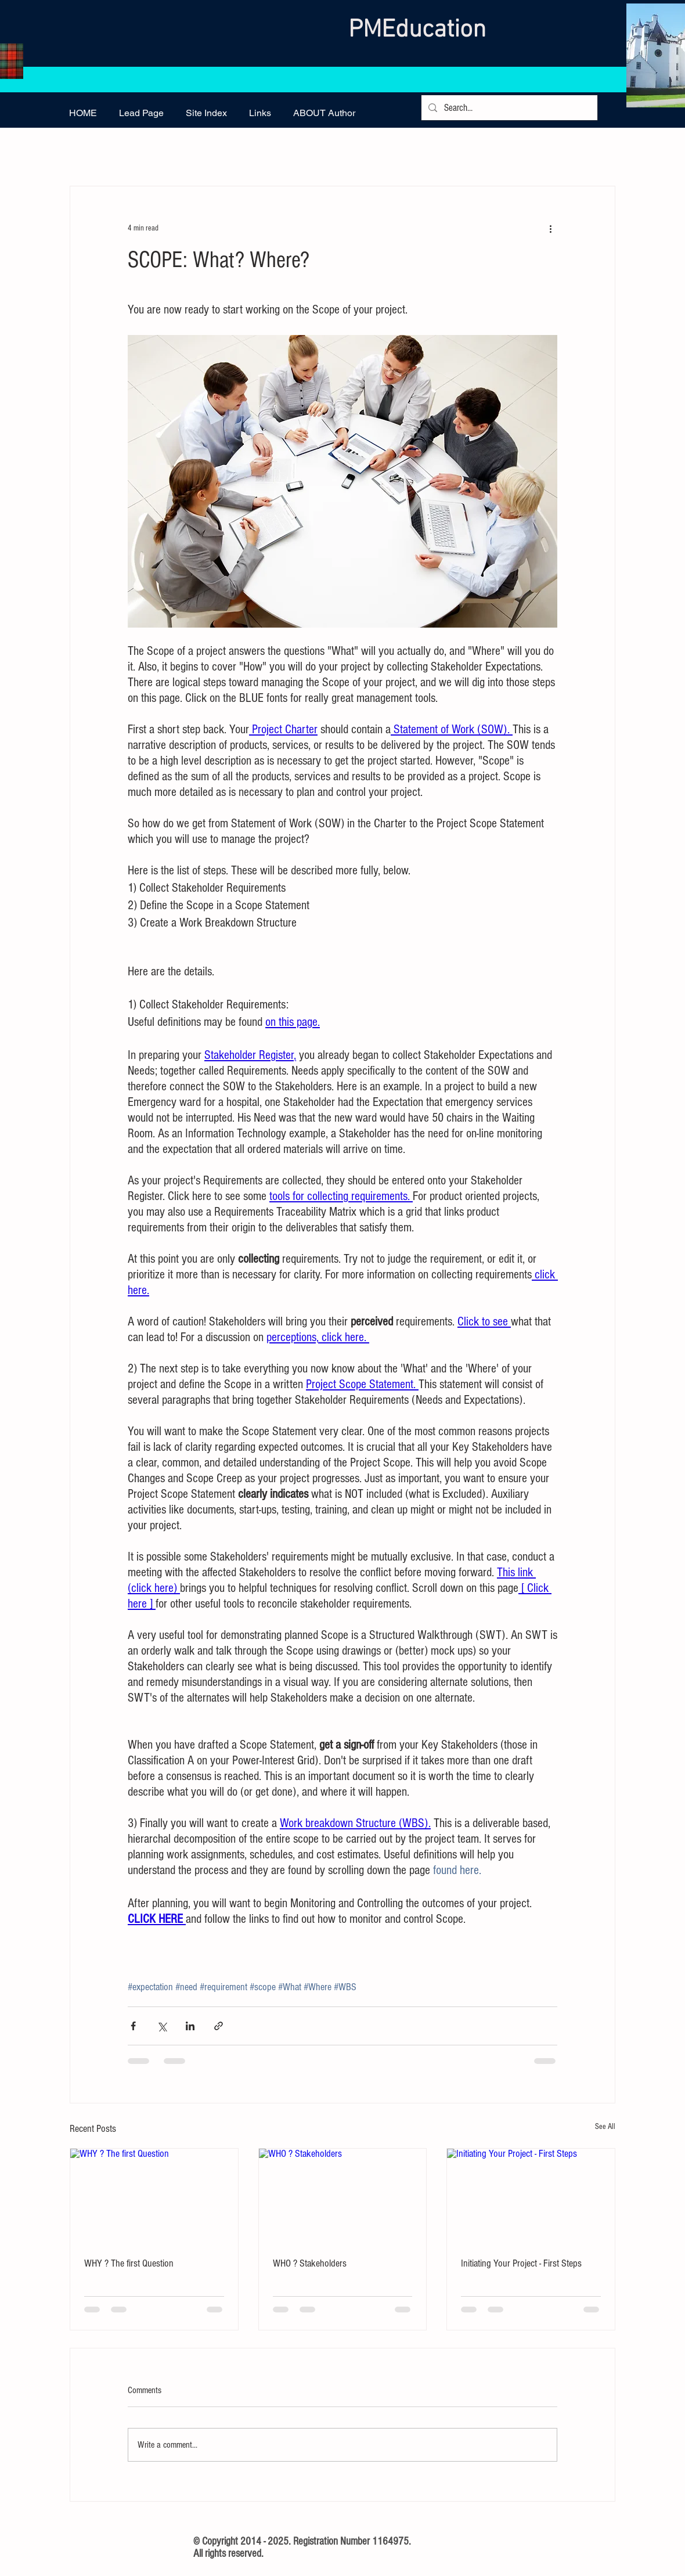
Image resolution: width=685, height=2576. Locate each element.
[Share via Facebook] (133, 2025)
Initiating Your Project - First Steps (521, 2263)
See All (605, 2126)
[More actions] (550, 228)
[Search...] (508, 107)
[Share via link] (218, 2025)
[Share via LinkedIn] (190, 2025)
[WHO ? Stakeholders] (343, 2196)
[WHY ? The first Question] (154, 2196)
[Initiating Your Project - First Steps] (531, 2196)
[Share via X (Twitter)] (161, 2025)
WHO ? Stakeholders (310, 2263)
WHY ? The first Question (129, 2263)
